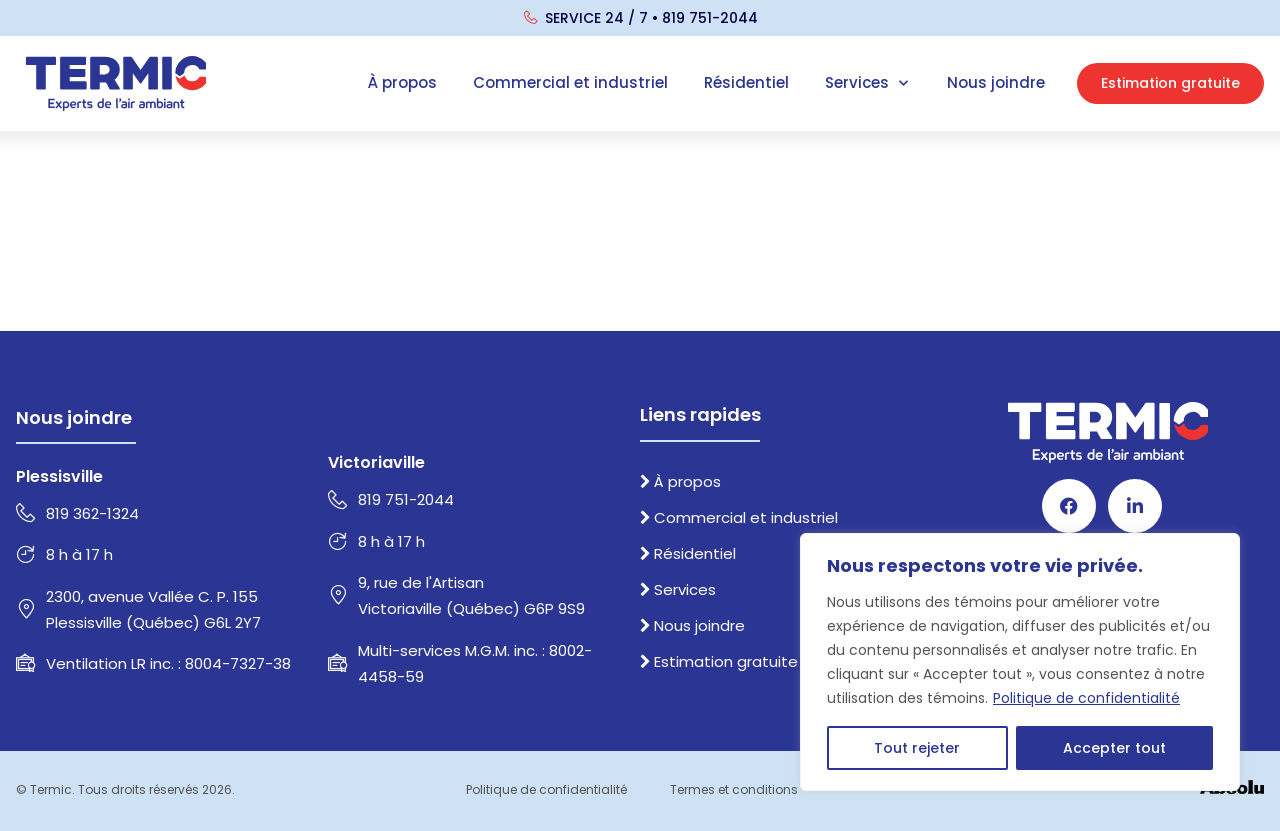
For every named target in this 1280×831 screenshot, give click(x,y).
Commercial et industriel (570, 82)
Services (868, 83)
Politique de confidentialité (1086, 698)
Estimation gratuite (719, 661)
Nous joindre (996, 82)
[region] (1020, 662)
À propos (402, 82)
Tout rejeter (917, 748)
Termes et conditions (734, 789)
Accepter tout (1114, 748)
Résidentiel (746, 82)
